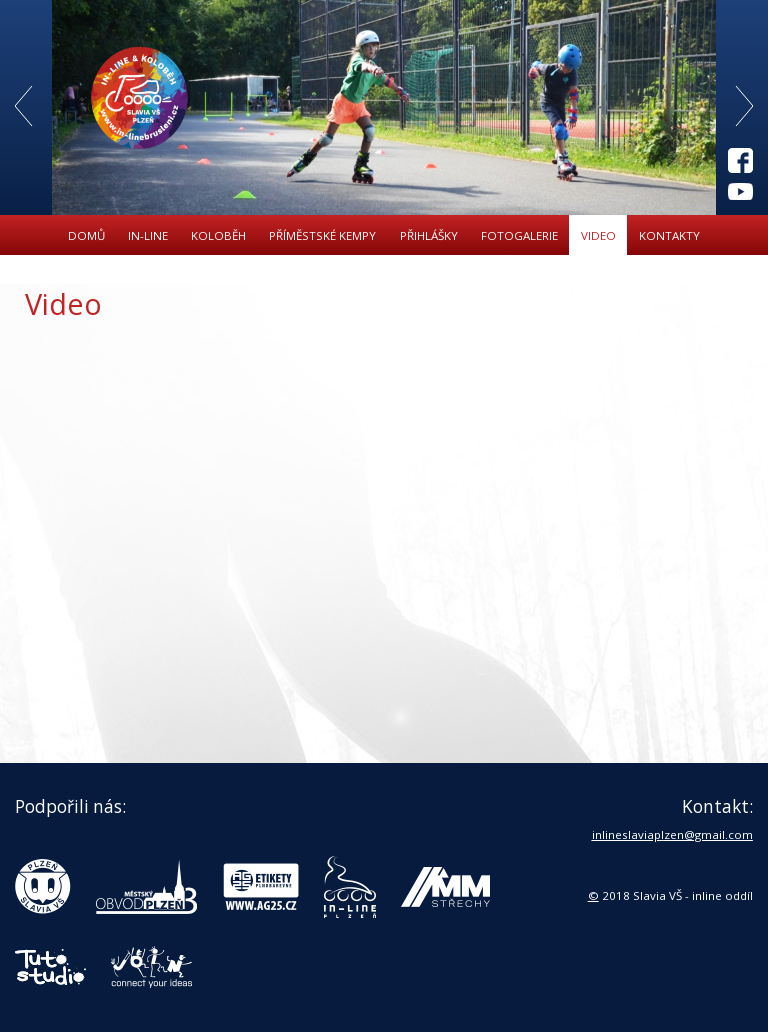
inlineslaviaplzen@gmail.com (672, 834)
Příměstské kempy (322, 235)
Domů (86, 235)
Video (598, 235)
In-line (148, 235)
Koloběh (218, 235)
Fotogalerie (519, 235)
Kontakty (669, 235)
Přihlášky (429, 235)
